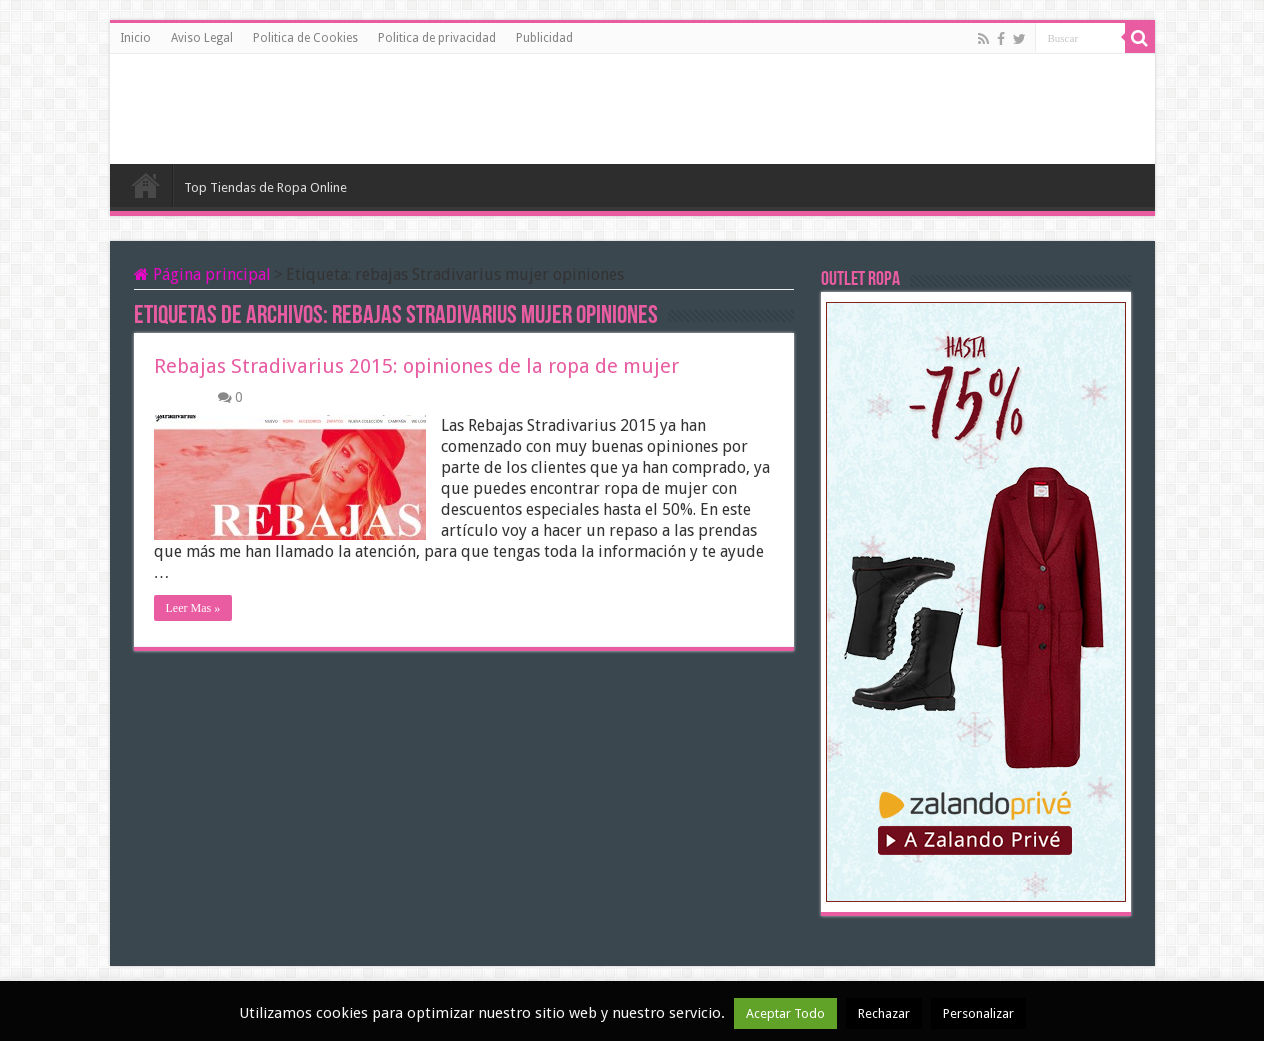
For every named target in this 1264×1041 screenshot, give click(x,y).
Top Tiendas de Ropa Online (265, 187)
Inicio (135, 38)
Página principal (202, 274)
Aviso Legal (202, 38)
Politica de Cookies (305, 38)
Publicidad (544, 38)
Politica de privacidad (437, 38)
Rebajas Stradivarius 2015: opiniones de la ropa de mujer (416, 366)
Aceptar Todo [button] (785, 1013)
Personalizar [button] (978, 1013)
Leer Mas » (193, 608)
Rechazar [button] (884, 1013)
